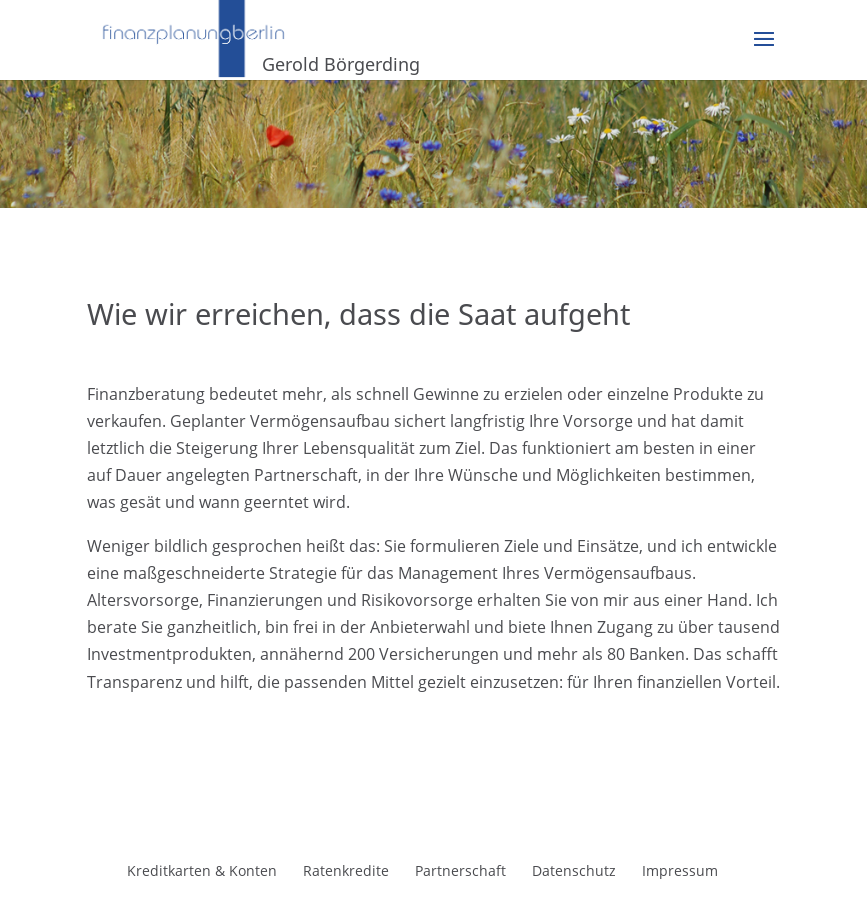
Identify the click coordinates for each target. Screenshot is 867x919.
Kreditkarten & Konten (202, 870)
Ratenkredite (346, 870)
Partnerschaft (460, 870)
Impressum (680, 870)
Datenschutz (574, 870)
